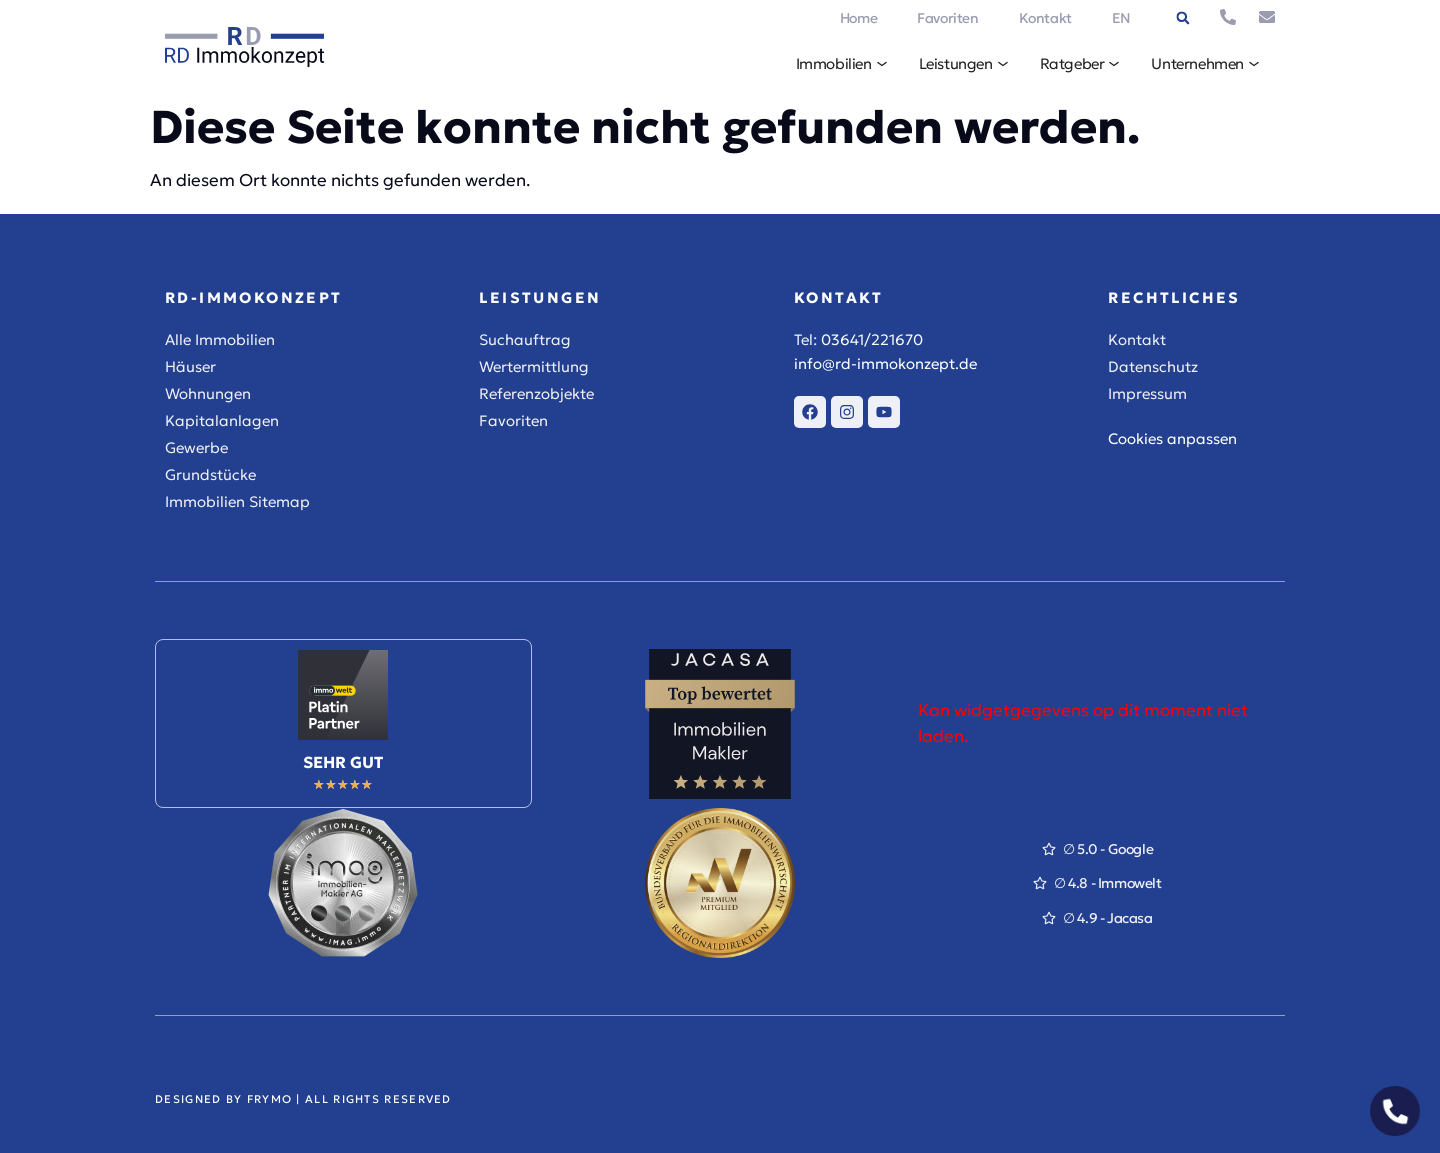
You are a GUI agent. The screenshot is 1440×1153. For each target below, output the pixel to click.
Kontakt (1045, 18)
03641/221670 (872, 339)
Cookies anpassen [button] (1172, 438)
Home (858, 18)
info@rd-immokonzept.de (885, 363)
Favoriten (947, 18)
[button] (1183, 18)
